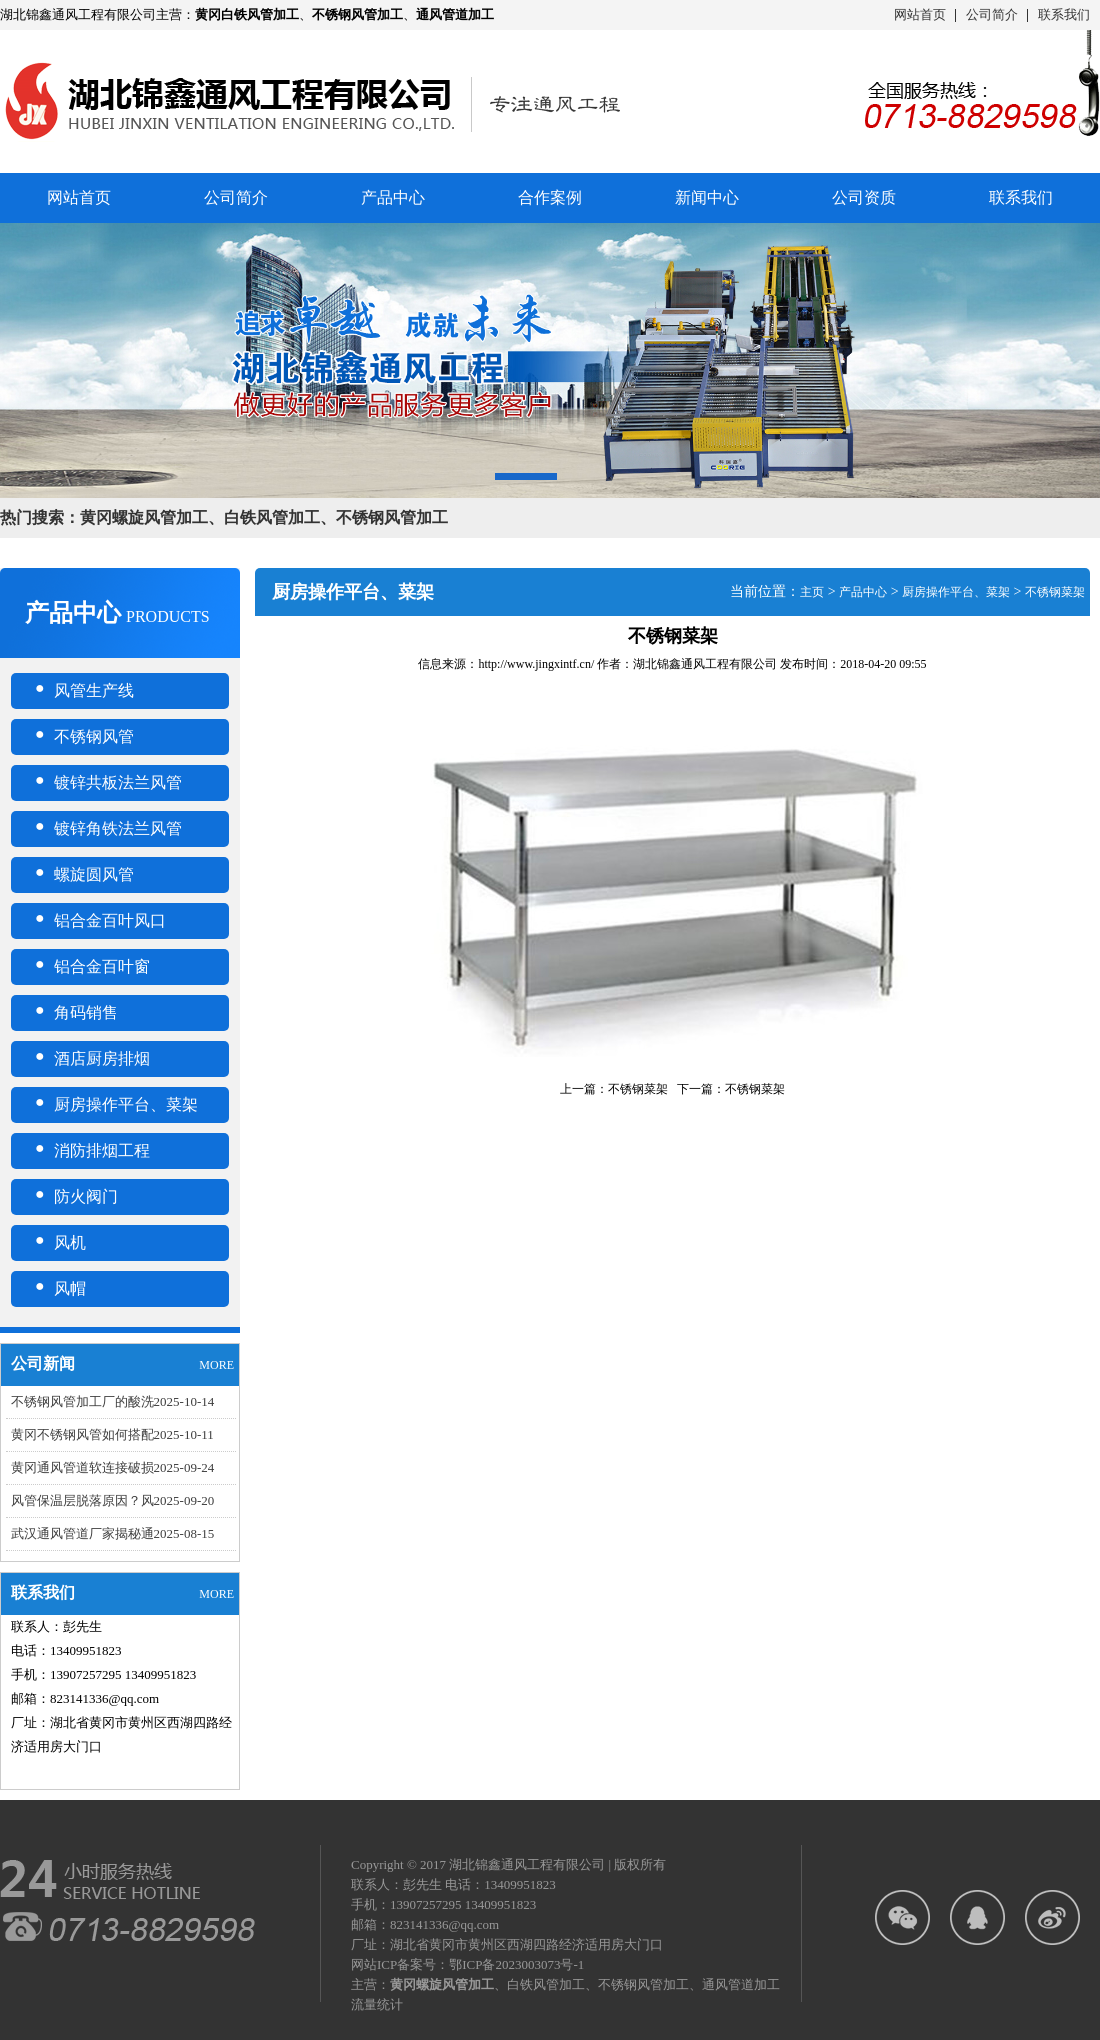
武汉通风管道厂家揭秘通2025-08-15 (113, 1533)
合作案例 (550, 197)
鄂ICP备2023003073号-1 (516, 1964)
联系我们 (1064, 14)
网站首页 (920, 14)
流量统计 (377, 2004)
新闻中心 (707, 197)
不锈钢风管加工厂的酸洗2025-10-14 (113, 1401)
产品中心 (393, 197)
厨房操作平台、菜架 (956, 592)
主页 (812, 592)
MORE (216, 1365)
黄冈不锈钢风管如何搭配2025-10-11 (112, 1434)
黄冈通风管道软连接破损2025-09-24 (113, 1467)
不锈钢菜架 (1055, 592)
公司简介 (992, 14)
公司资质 (864, 197)
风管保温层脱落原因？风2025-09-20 (113, 1500)
